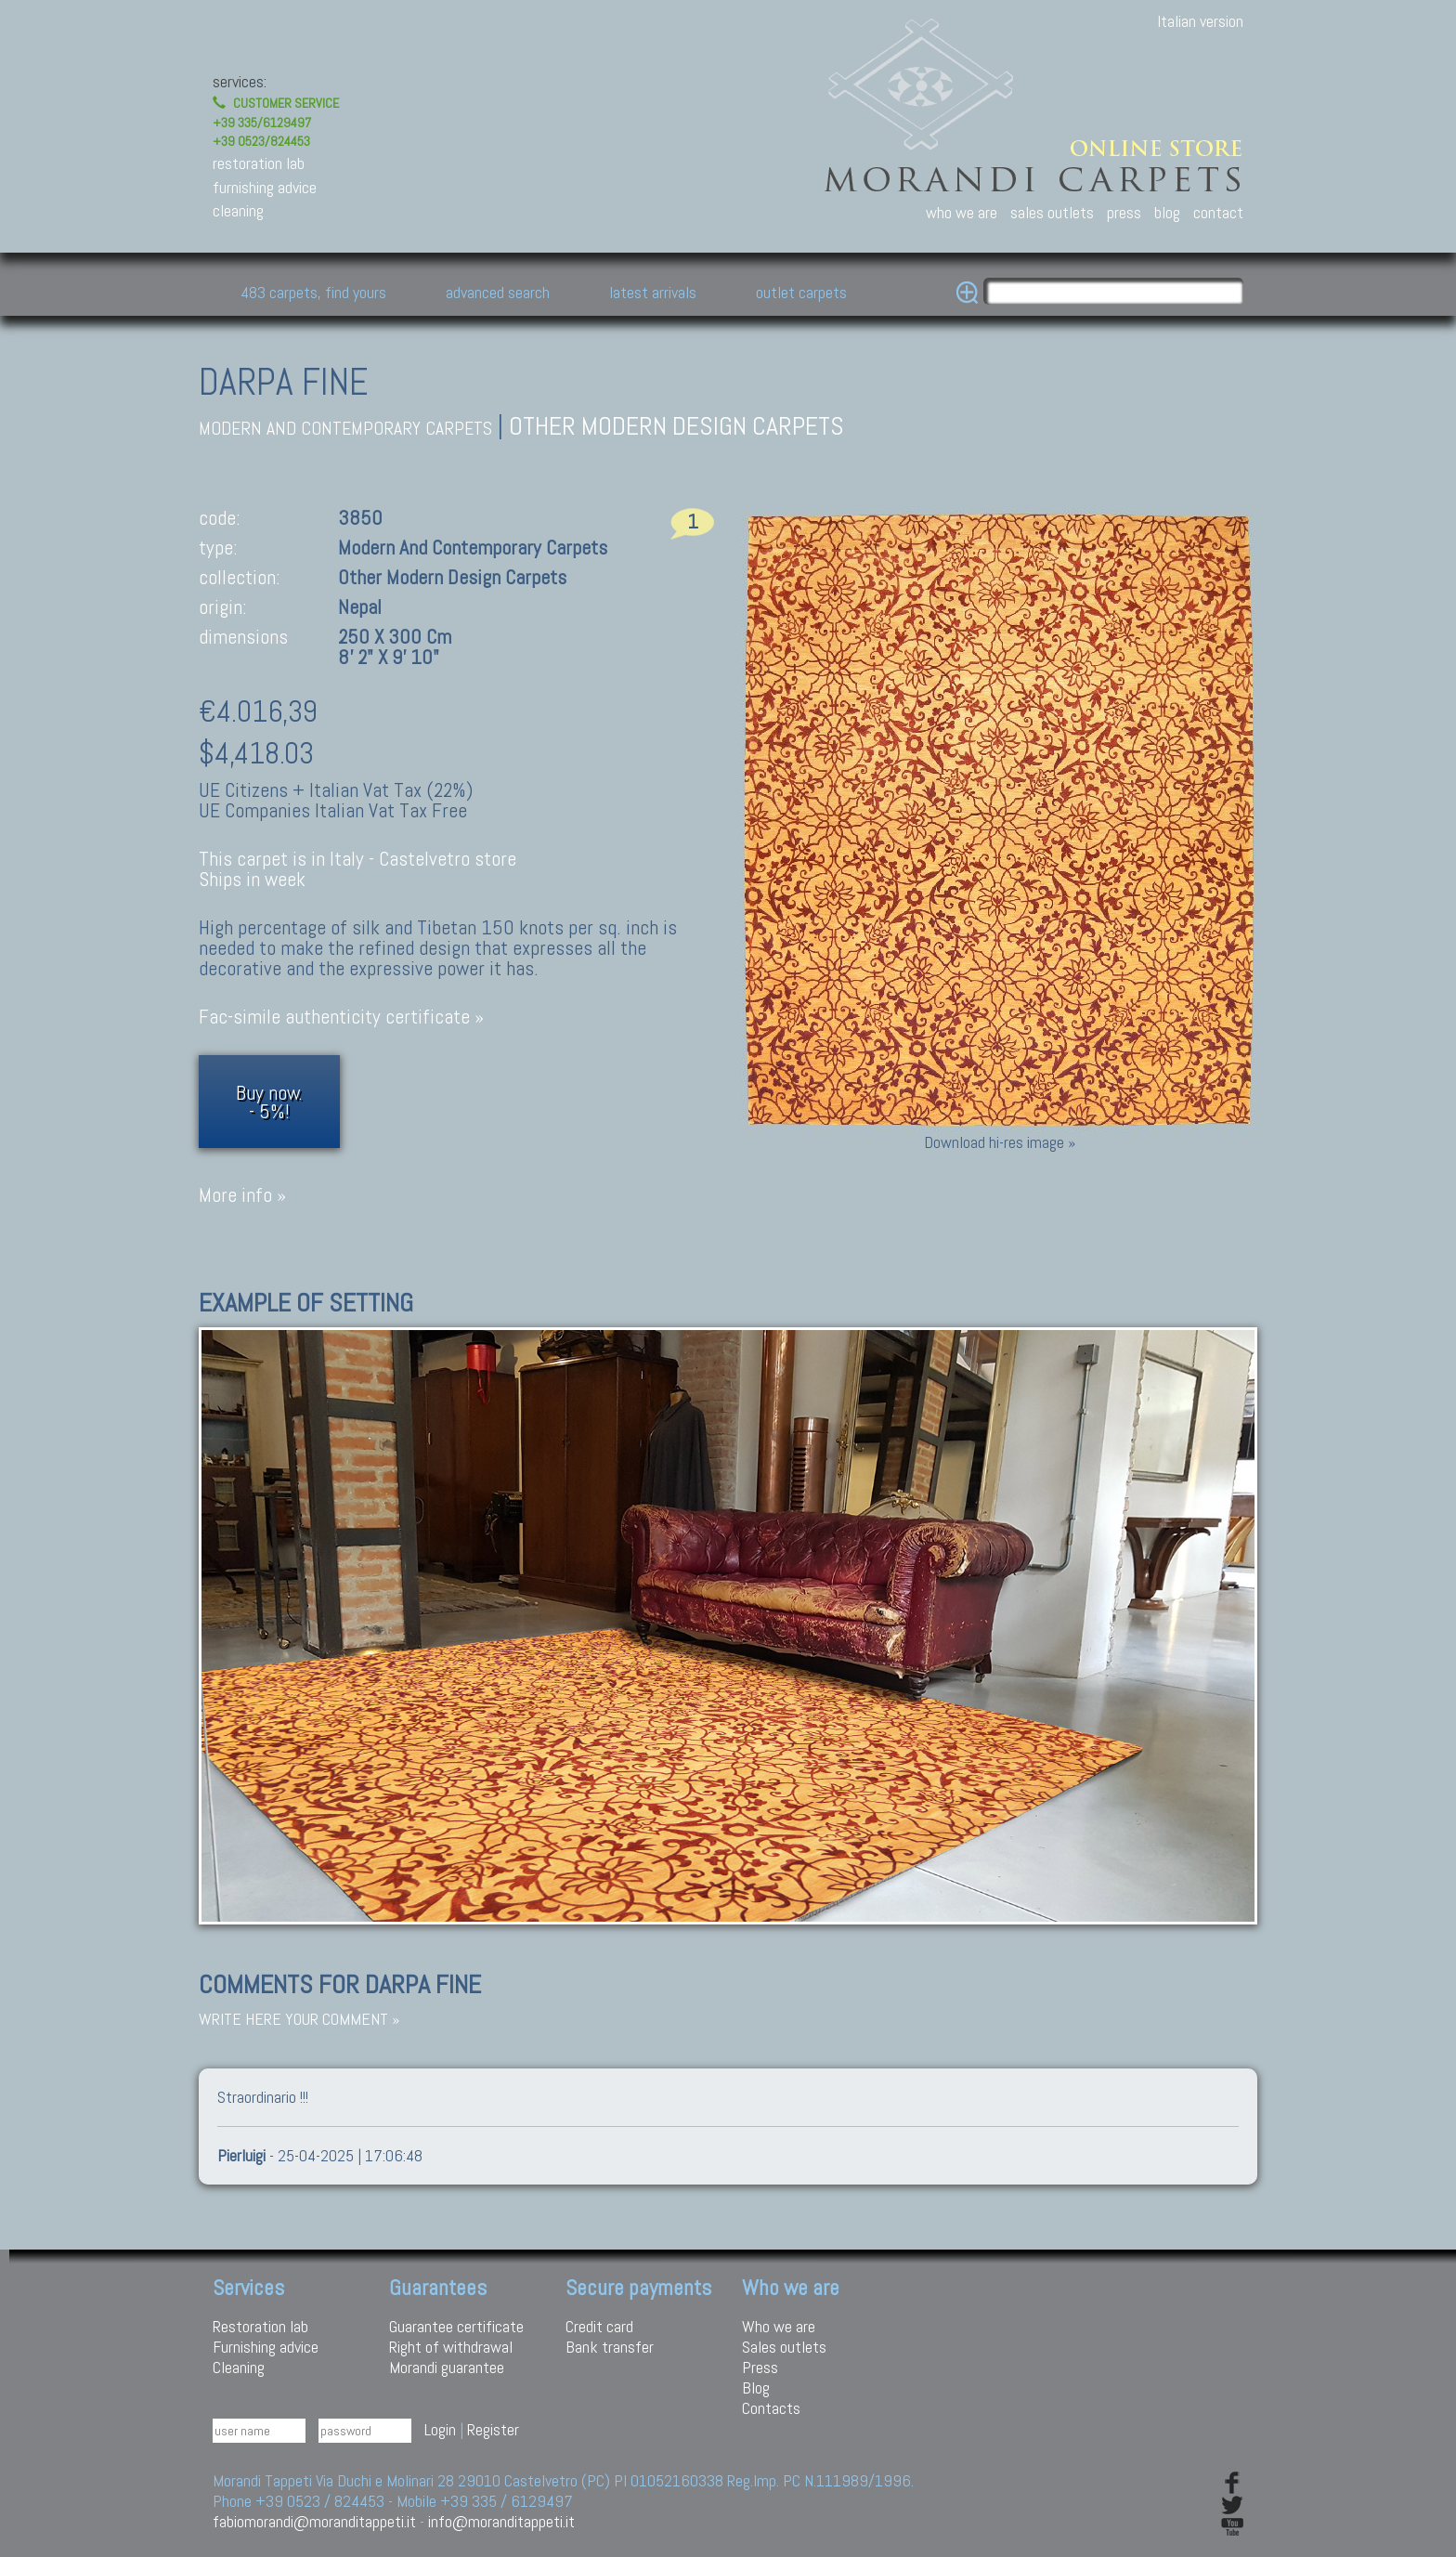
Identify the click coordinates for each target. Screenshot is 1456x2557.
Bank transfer (610, 2346)
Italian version (1200, 21)
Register (493, 2429)
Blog (756, 2387)
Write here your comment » (299, 2019)
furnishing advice (265, 187)
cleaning (238, 210)
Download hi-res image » (999, 1142)
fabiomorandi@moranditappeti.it (314, 2521)
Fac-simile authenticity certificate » (341, 1016)
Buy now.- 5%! (269, 1101)
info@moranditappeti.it (501, 2521)
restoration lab (259, 163)
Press (760, 2367)
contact (1218, 212)
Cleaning (239, 2367)
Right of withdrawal (451, 2346)
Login (440, 2429)
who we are (961, 212)
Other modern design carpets (676, 426)
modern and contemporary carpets (345, 428)
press (1124, 212)
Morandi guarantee (446, 2367)
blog (1167, 212)
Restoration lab (260, 2326)
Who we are (778, 2326)
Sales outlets (784, 2346)
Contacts (771, 2408)
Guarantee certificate (456, 2326)
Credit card (599, 2326)
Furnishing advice (265, 2346)
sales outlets (1052, 212)
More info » (242, 1194)
